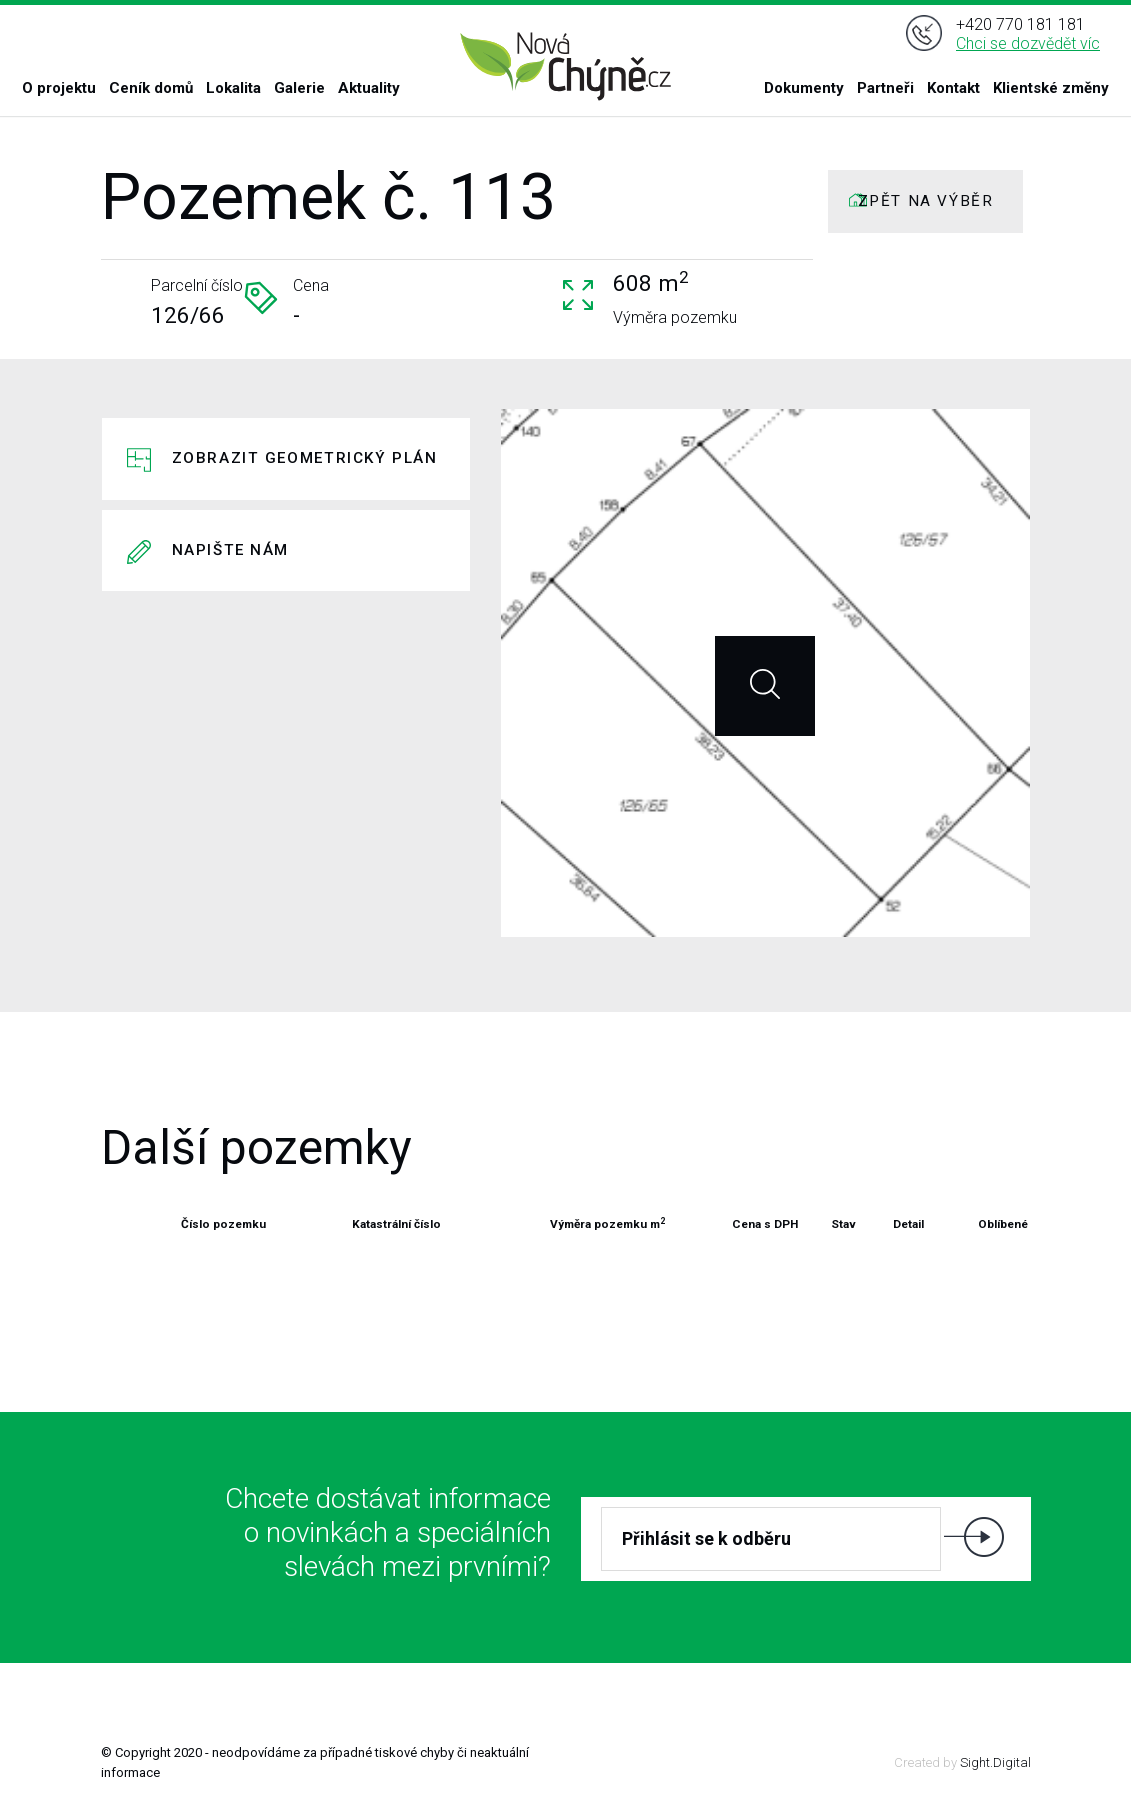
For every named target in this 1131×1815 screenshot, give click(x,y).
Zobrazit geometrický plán (305, 458)
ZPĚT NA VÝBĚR (926, 201)
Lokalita (233, 88)
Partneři (885, 88)
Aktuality (369, 88)
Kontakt (953, 88)
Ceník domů (151, 88)
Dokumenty (804, 88)
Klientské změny (1051, 88)
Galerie (299, 88)
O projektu (59, 88)
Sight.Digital (995, 1762)
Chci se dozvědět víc (1028, 43)
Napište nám (231, 550)
